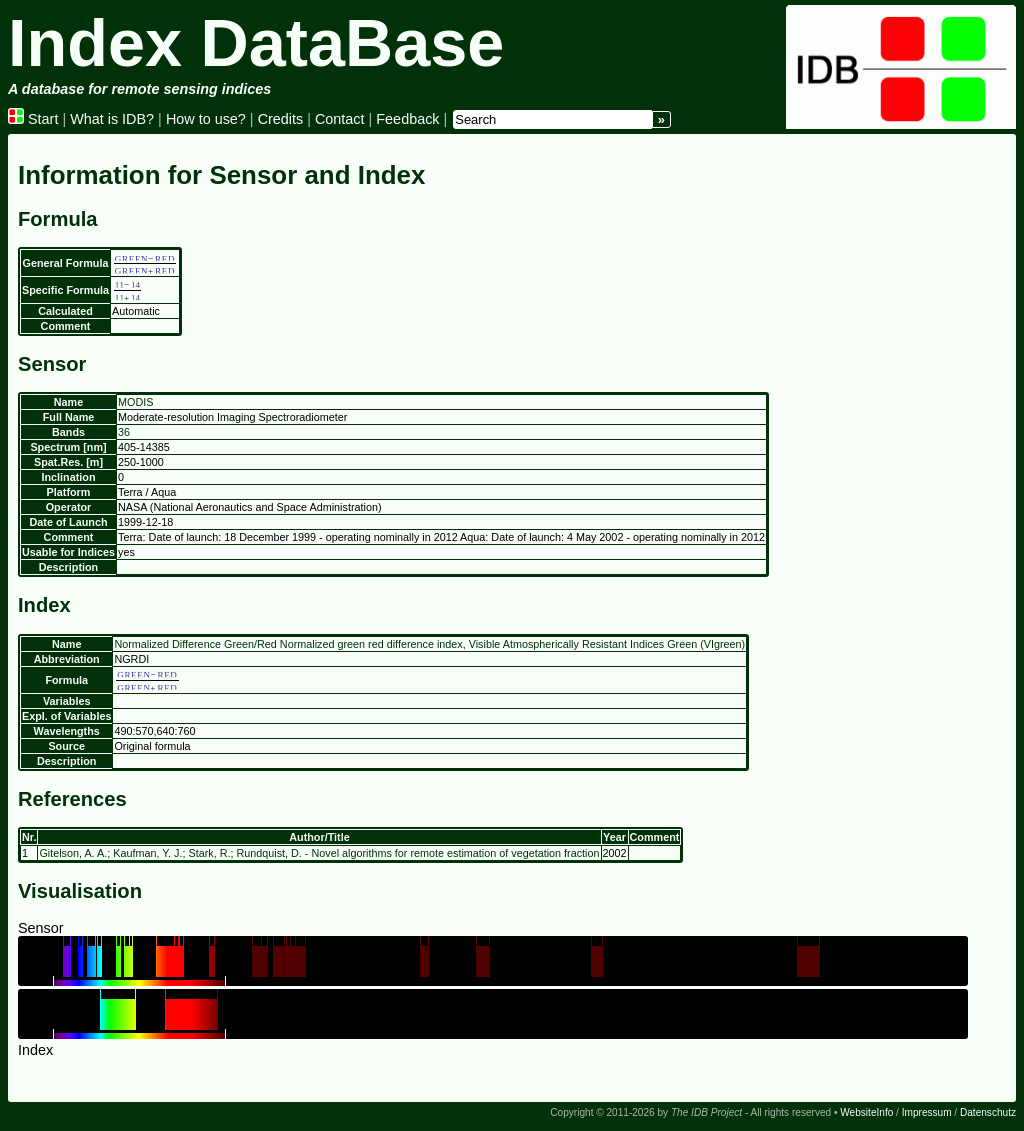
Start (33, 119)
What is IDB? (112, 119)
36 (124, 432)
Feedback (407, 119)
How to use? (206, 119)
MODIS (135, 402)
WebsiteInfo (866, 1112)
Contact (340, 119)
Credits (281, 119)
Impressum (927, 1112)
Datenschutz (988, 1112)
